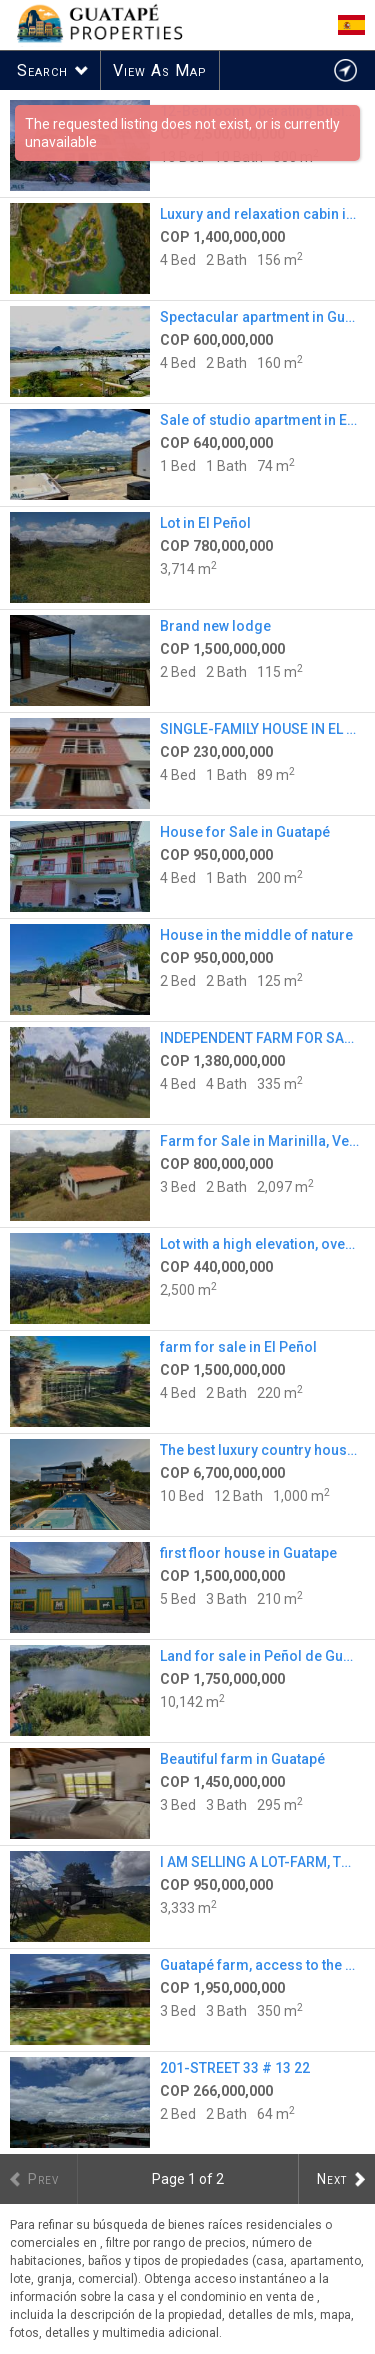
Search (42, 70)
